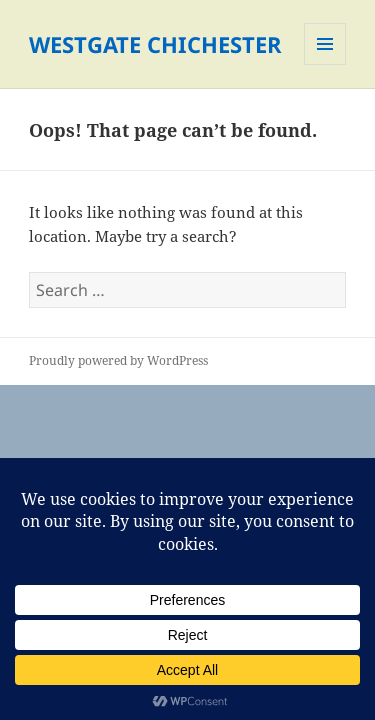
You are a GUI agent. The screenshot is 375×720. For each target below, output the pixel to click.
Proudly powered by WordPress (118, 360)
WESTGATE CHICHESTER (155, 44)
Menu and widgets (325, 64)
